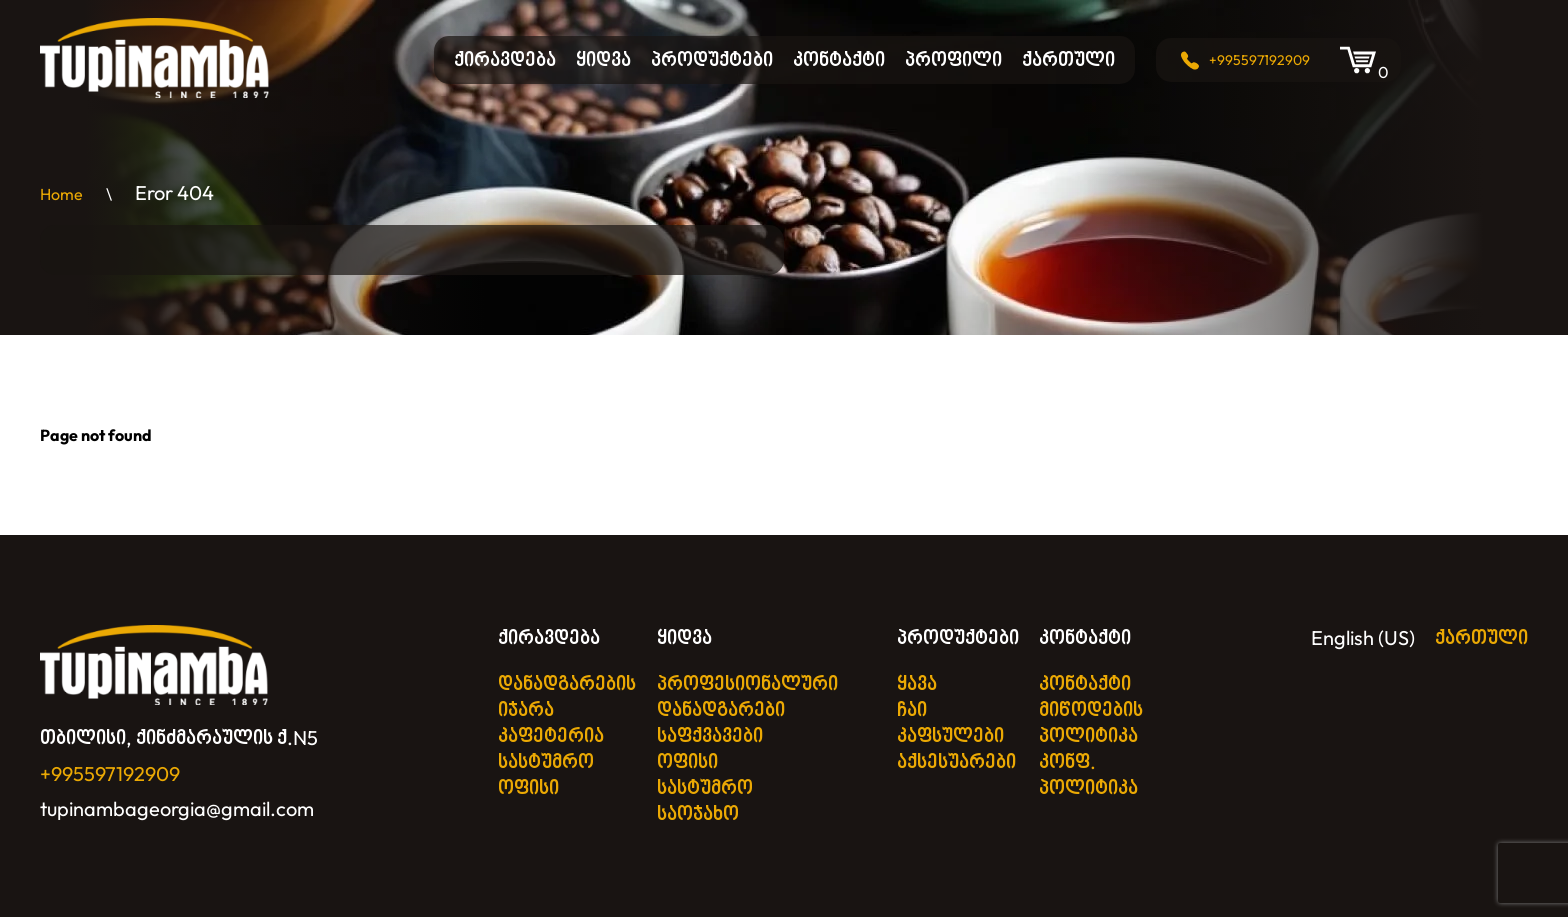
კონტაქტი (839, 59)
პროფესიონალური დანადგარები (747, 696)
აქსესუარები (956, 761)
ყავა (917, 683)
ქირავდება (505, 59)
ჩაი (912, 709)
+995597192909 (1259, 60)
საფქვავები (710, 735)
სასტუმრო (546, 761)
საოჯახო (698, 813)
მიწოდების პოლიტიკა (1091, 722)
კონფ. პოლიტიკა (1088, 774)
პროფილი (953, 59)
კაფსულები (950, 735)
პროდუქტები (712, 59)
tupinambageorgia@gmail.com (177, 808)
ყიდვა (603, 59)
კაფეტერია (551, 735)
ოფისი (528, 787)
